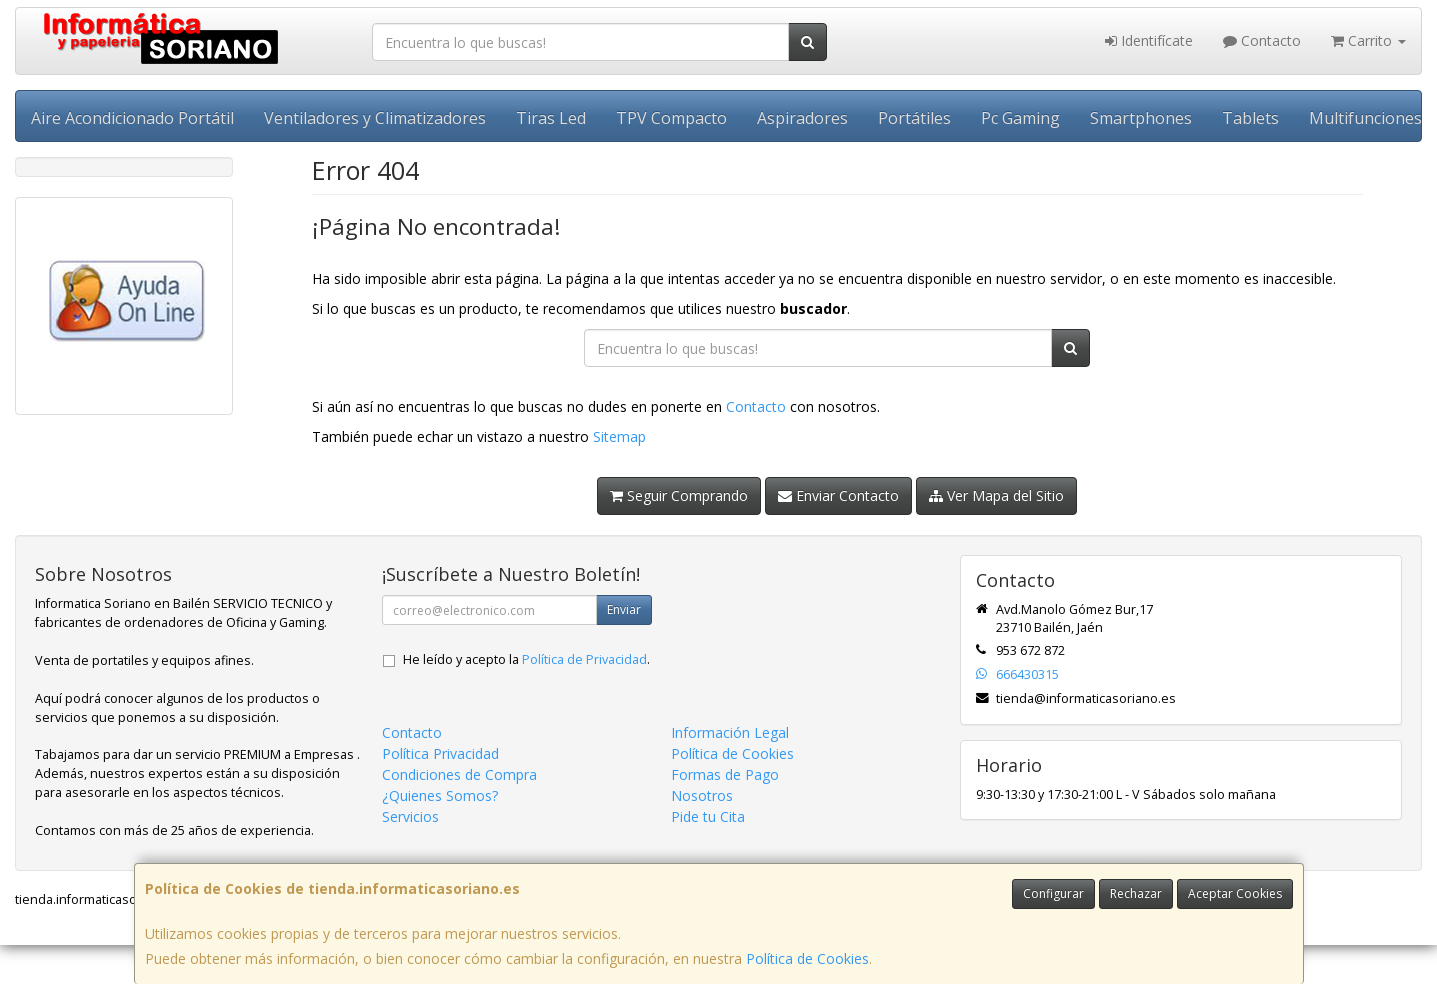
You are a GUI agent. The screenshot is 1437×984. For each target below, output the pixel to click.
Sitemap (619, 436)
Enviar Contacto (838, 495)
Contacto (1262, 40)
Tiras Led (551, 118)
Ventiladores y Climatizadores (375, 118)
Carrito (1368, 40)
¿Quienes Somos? (440, 795)
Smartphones (1141, 118)
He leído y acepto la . (526, 659)
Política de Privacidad (584, 659)
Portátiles (914, 118)
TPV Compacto (671, 118)
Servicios (410, 816)
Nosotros (702, 795)
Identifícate (1149, 40)
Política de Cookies (807, 958)
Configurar (1053, 893)
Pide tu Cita (708, 816)
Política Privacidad (440, 753)
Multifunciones (1365, 118)
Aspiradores (802, 118)
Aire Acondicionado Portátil (132, 118)
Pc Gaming (1020, 118)
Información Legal (730, 732)
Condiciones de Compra (459, 774)
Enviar (624, 609)
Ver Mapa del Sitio (996, 495)
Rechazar (1136, 893)
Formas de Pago (725, 774)
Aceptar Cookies (1235, 893)
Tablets (1250, 118)
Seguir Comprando (679, 495)
